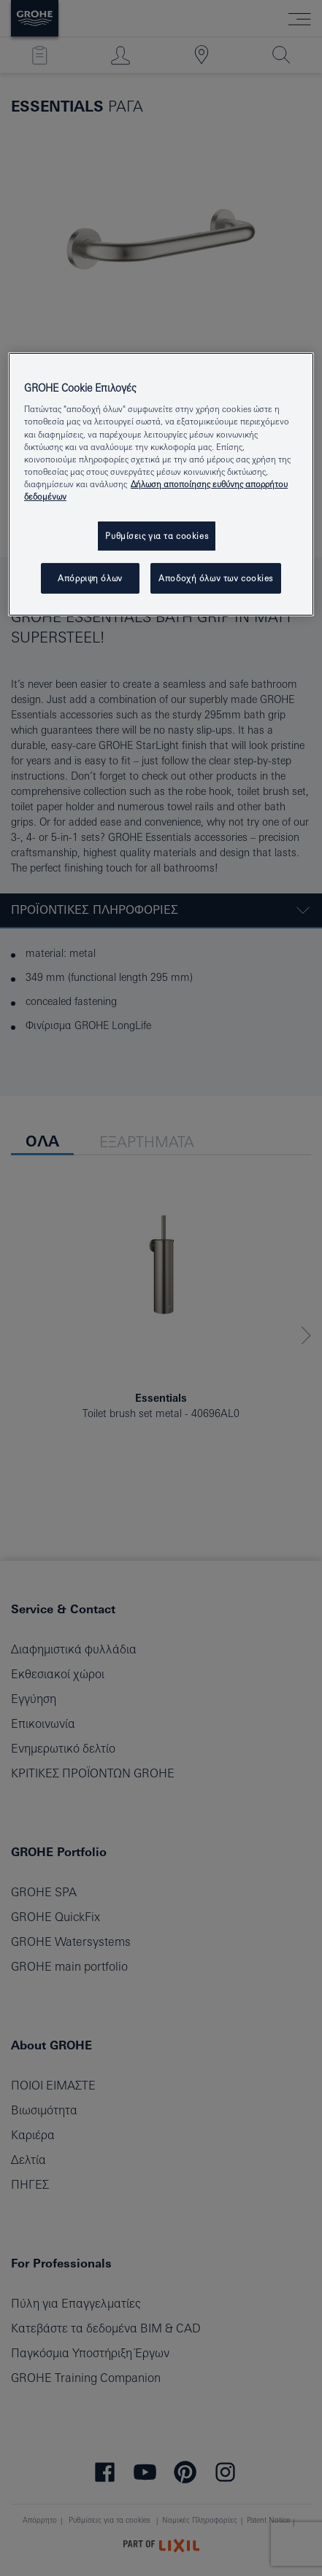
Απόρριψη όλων (90, 578)
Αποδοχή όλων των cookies (215, 578)
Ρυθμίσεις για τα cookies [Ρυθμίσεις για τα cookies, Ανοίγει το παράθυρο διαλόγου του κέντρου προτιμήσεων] (156, 535)
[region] (161, 484)
